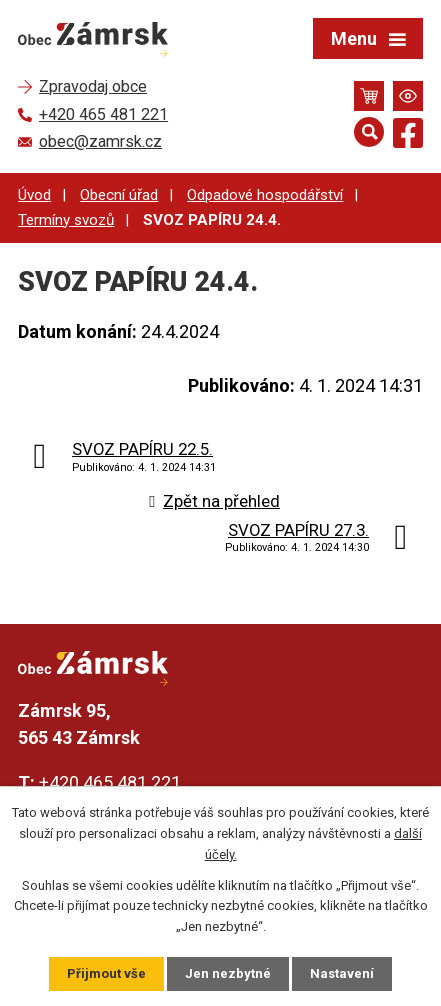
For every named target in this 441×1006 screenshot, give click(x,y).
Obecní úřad (119, 195)
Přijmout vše (106, 973)
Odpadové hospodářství (265, 195)
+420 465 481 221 (110, 782)
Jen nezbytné (228, 973)
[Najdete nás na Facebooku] (408, 136)
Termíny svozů (66, 220)
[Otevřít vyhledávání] (369, 132)
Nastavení (342, 973)
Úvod (34, 195)
